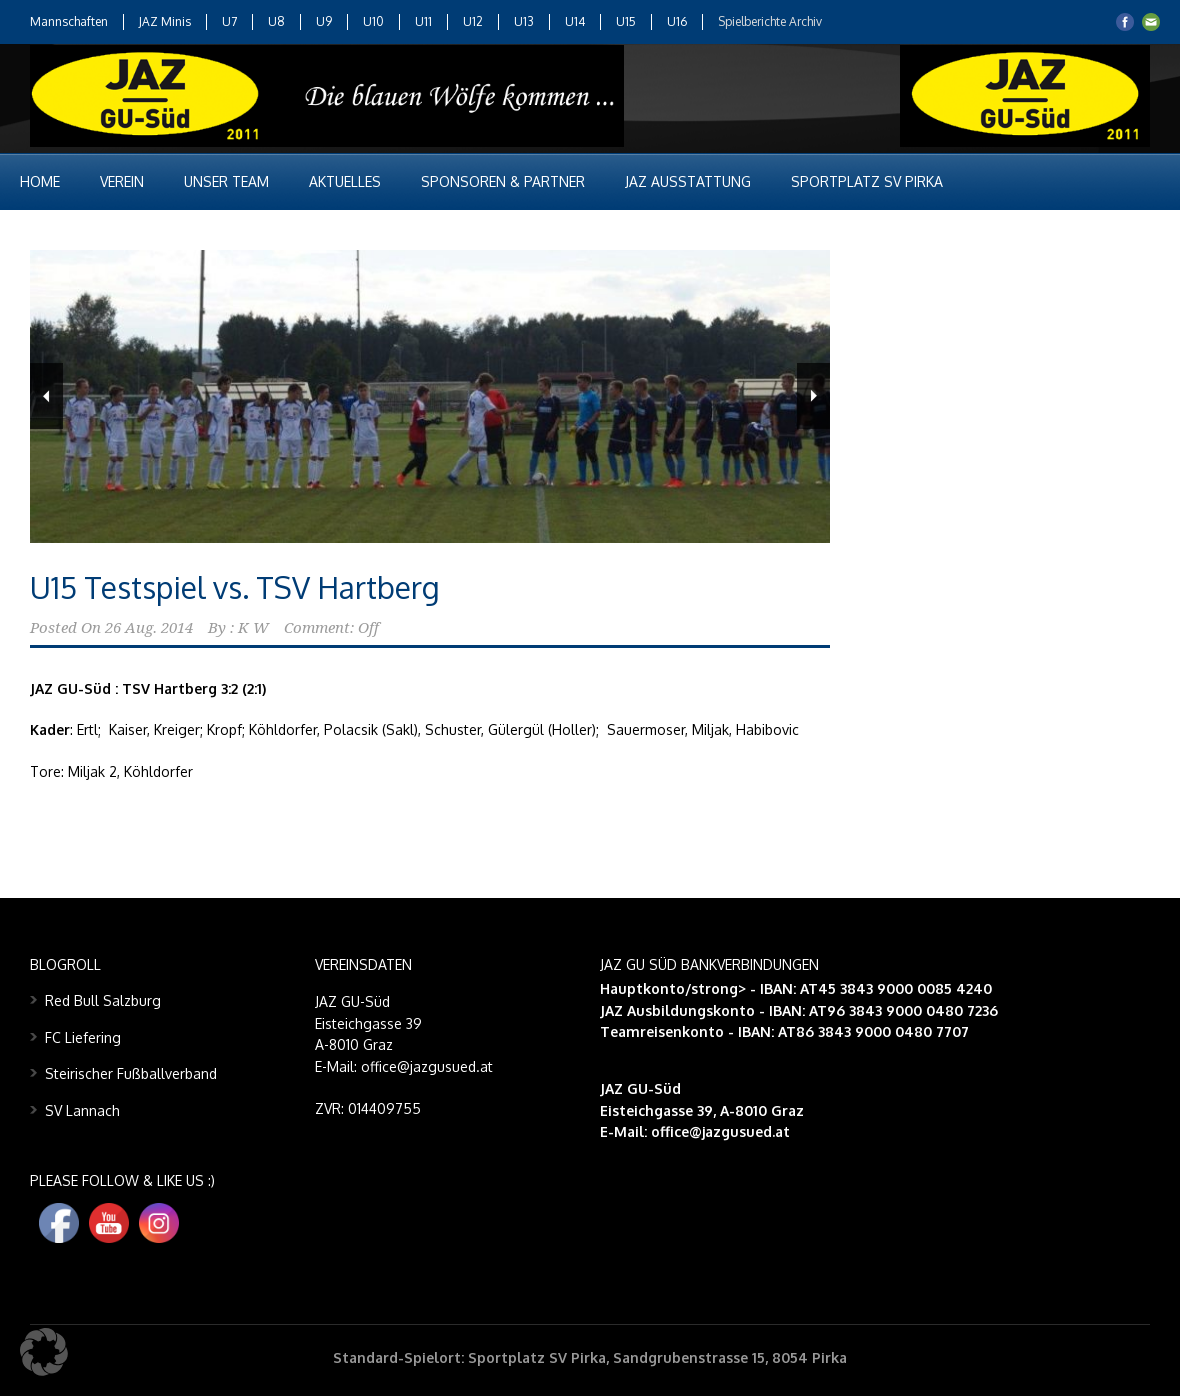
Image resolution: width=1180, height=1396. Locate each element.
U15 (626, 21)
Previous (46, 396)
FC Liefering (83, 1037)
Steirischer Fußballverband (131, 1073)
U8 (276, 21)
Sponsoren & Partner (503, 181)
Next (813, 396)
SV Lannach (82, 1110)
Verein (122, 181)
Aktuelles (345, 181)
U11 (423, 21)
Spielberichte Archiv (770, 21)
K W (253, 628)
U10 (373, 21)
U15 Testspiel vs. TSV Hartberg (235, 587)
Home (40, 181)
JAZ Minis (165, 21)
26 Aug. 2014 (149, 628)
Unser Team (226, 181)
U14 (575, 21)
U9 (324, 21)
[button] (44, 1352)
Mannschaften (69, 21)
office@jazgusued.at (720, 1131)
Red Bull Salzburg (103, 1000)
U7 (229, 21)
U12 (473, 21)
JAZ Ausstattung (688, 181)
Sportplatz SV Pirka (867, 181)
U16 (677, 21)
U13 (524, 21)
